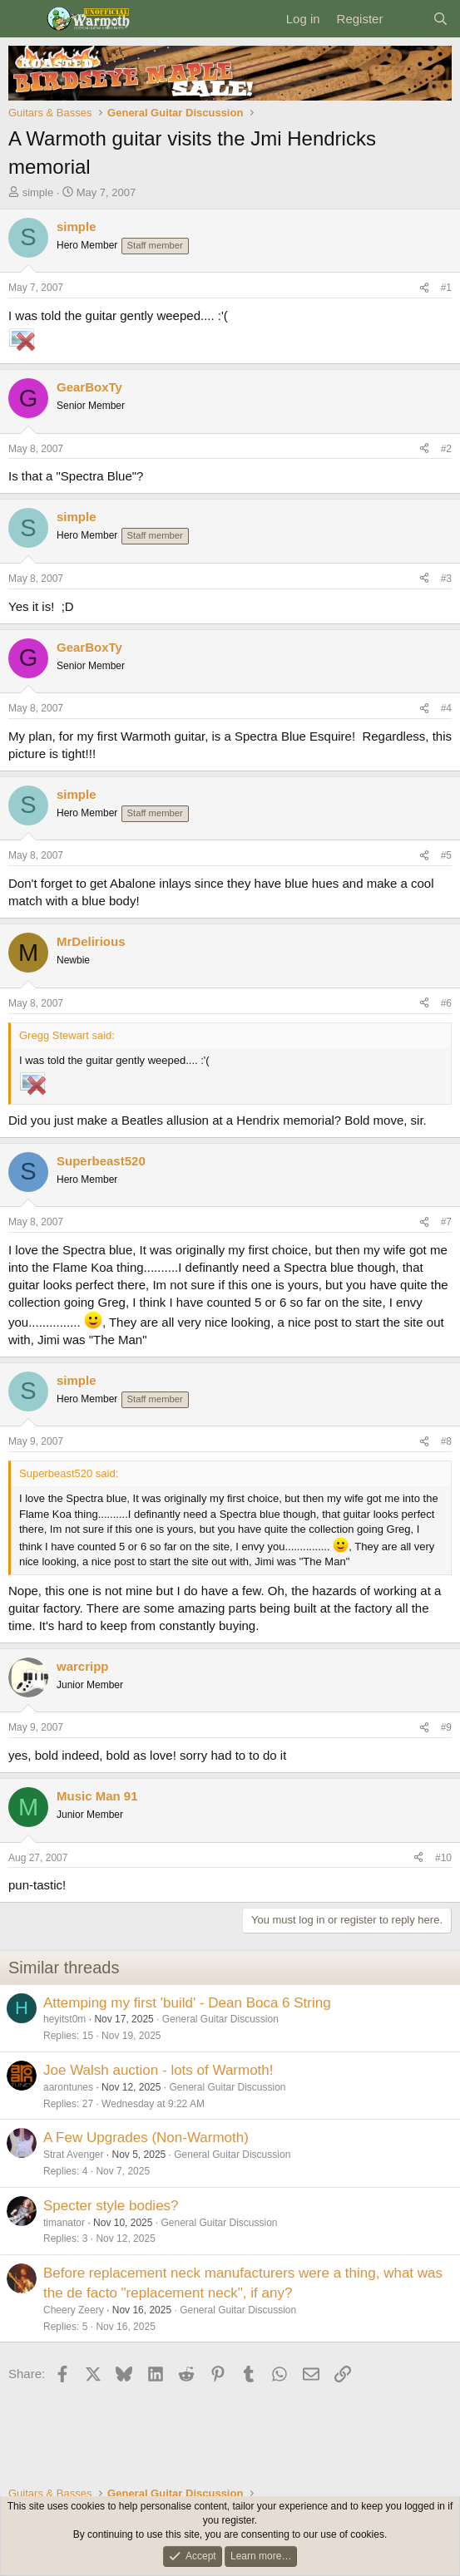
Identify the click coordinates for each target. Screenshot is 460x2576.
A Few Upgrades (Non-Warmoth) (146, 2137)
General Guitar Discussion (220, 2019)
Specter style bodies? (111, 2206)
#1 (446, 287)
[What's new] (407, 18)
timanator (64, 2223)
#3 (446, 578)
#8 (446, 1441)
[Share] (424, 288)
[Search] (440, 18)
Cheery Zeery (73, 2310)
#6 (446, 1003)
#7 (446, 1222)
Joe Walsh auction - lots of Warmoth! (158, 2070)
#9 (446, 1727)
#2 (446, 449)
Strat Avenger (73, 2154)
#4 (446, 708)
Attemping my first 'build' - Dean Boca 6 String (187, 2003)
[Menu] (22, 19)
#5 (446, 855)
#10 (443, 1858)
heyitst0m (64, 2019)
